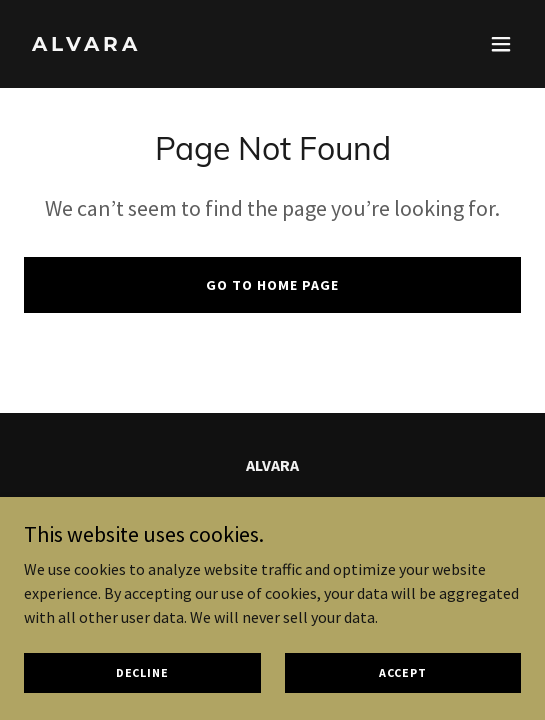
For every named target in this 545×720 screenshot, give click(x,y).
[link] (198, 45)
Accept (403, 672)
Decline (142, 672)
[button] (501, 44)
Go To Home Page (272, 285)
